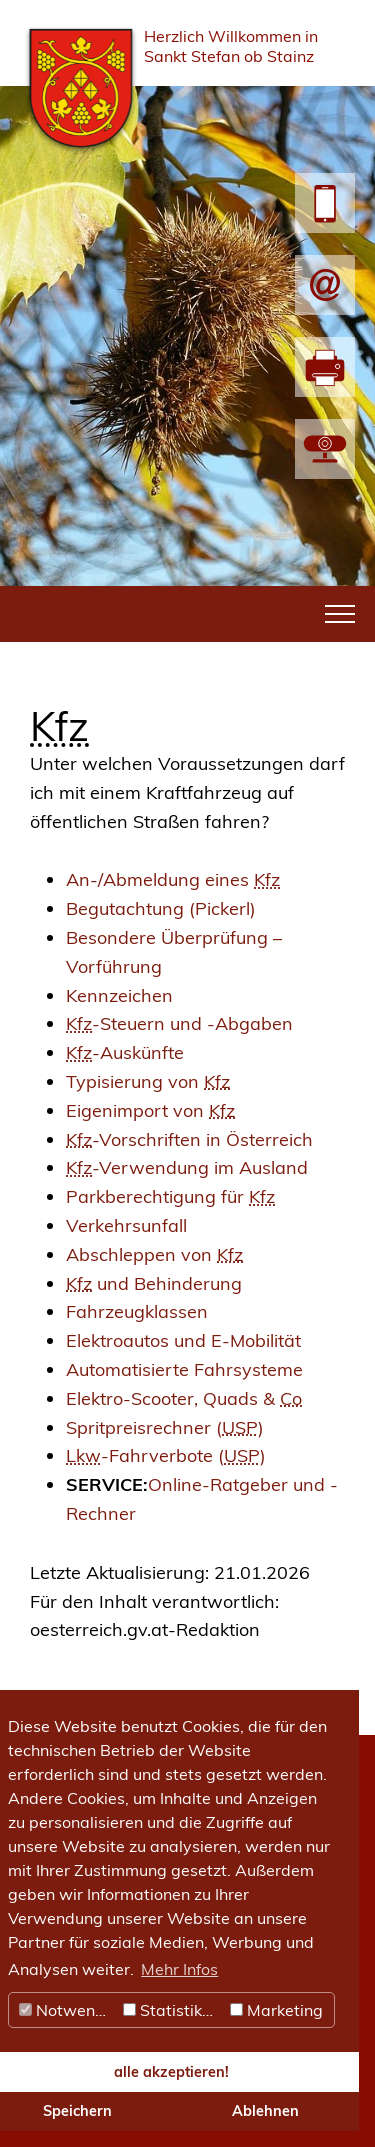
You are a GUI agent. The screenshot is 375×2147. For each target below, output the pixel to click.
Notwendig (68, 2010)
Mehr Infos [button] (179, 1969)
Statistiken (171, 2010)
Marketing (276, 2010)
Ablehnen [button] (265, 2111)
